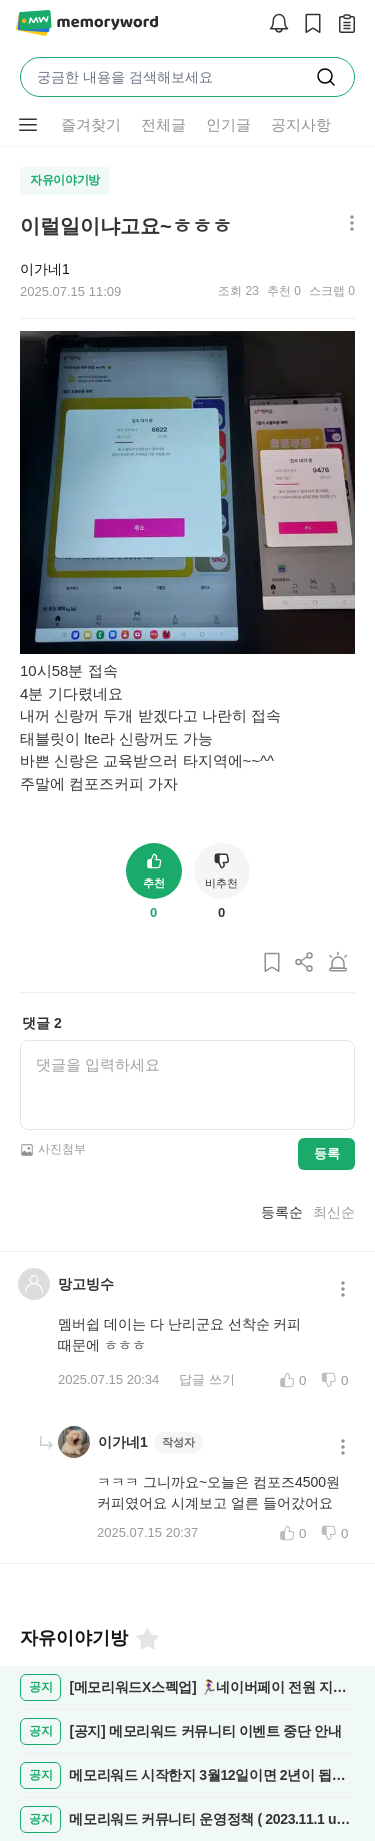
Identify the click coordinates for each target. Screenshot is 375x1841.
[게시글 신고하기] (338, 963)
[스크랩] (308, 24)
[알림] (274, 24)
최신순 (334, 1212)
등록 (326, 1153)
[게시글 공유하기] (305, 963)
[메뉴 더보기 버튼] (28, 125)
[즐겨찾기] (146, 1639)
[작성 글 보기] (342, 24)
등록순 (282, 1212)
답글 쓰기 (207, 1379)
